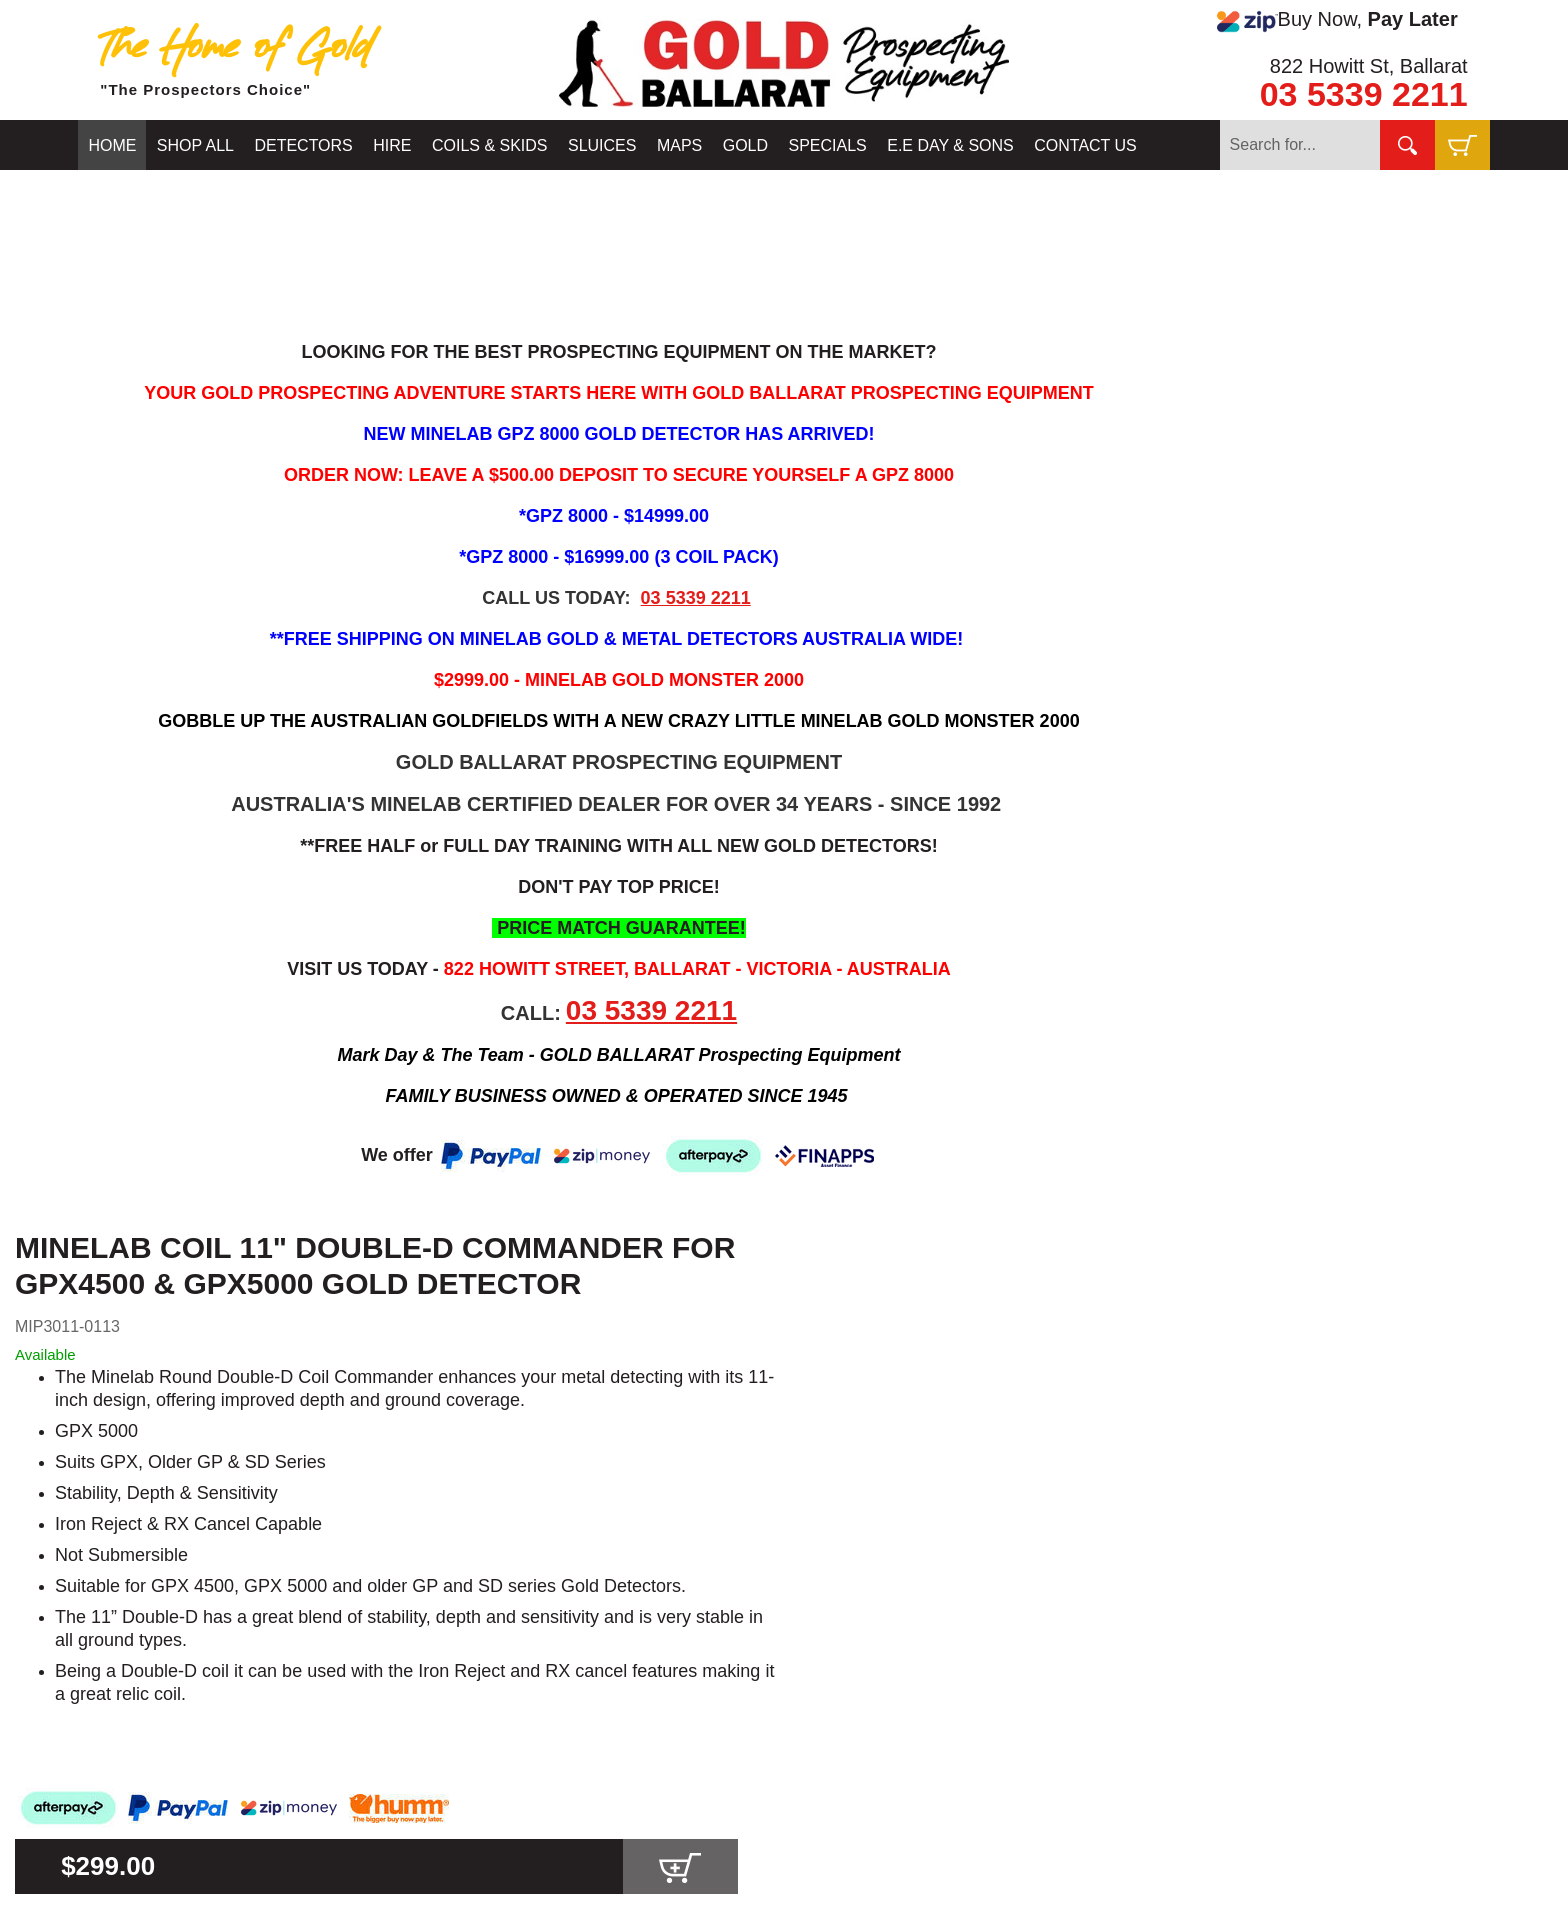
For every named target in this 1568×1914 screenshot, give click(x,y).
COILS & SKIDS (490, 145)
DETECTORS (303, 145)
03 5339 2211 (1364, 94)
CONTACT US (1085, 145)
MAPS (679, 145)
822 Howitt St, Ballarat (1369, 66)
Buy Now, (1337, 20)
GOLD (745, 145)
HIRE (392, 145)
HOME (112, 145)
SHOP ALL (195, 145)
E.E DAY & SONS (950, 145)
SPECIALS (828, 145)
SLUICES (602, 145)
